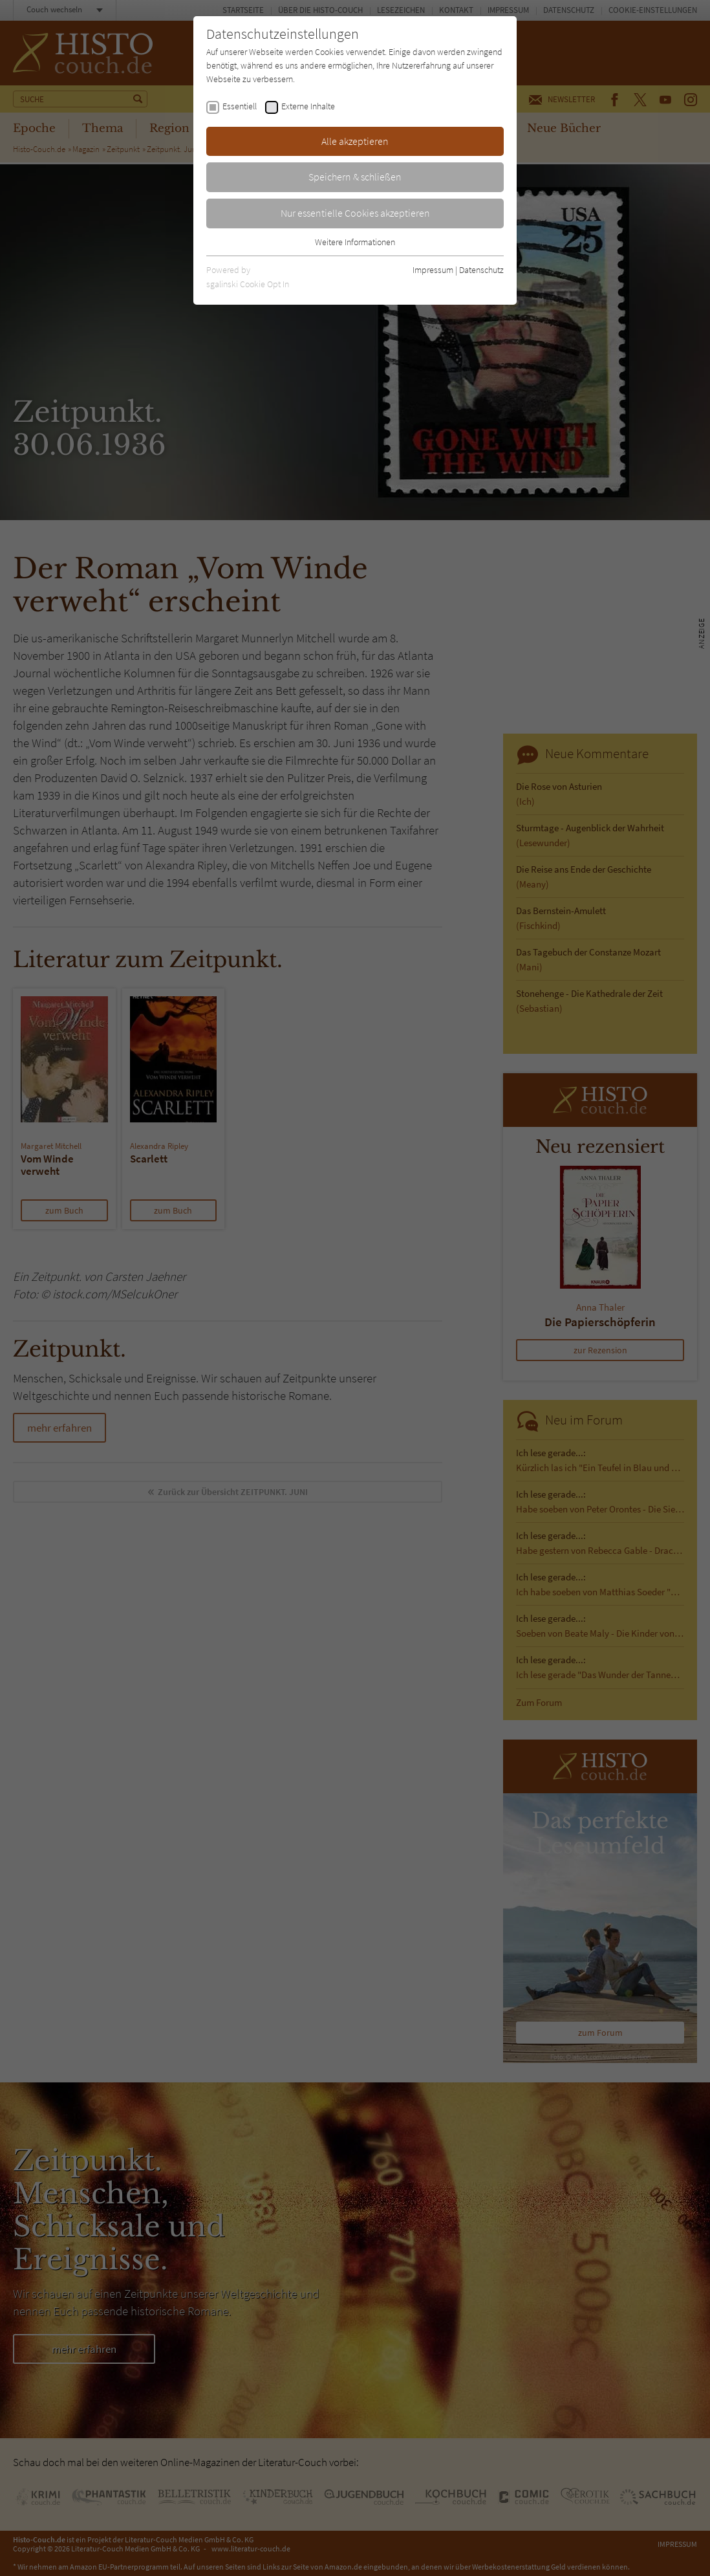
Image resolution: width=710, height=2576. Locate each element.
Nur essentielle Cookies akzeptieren (355, 212)
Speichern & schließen (355, 176)
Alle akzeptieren (355, 141)
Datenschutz (481, 270)
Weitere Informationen (355, 242)
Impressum (433, 270)
